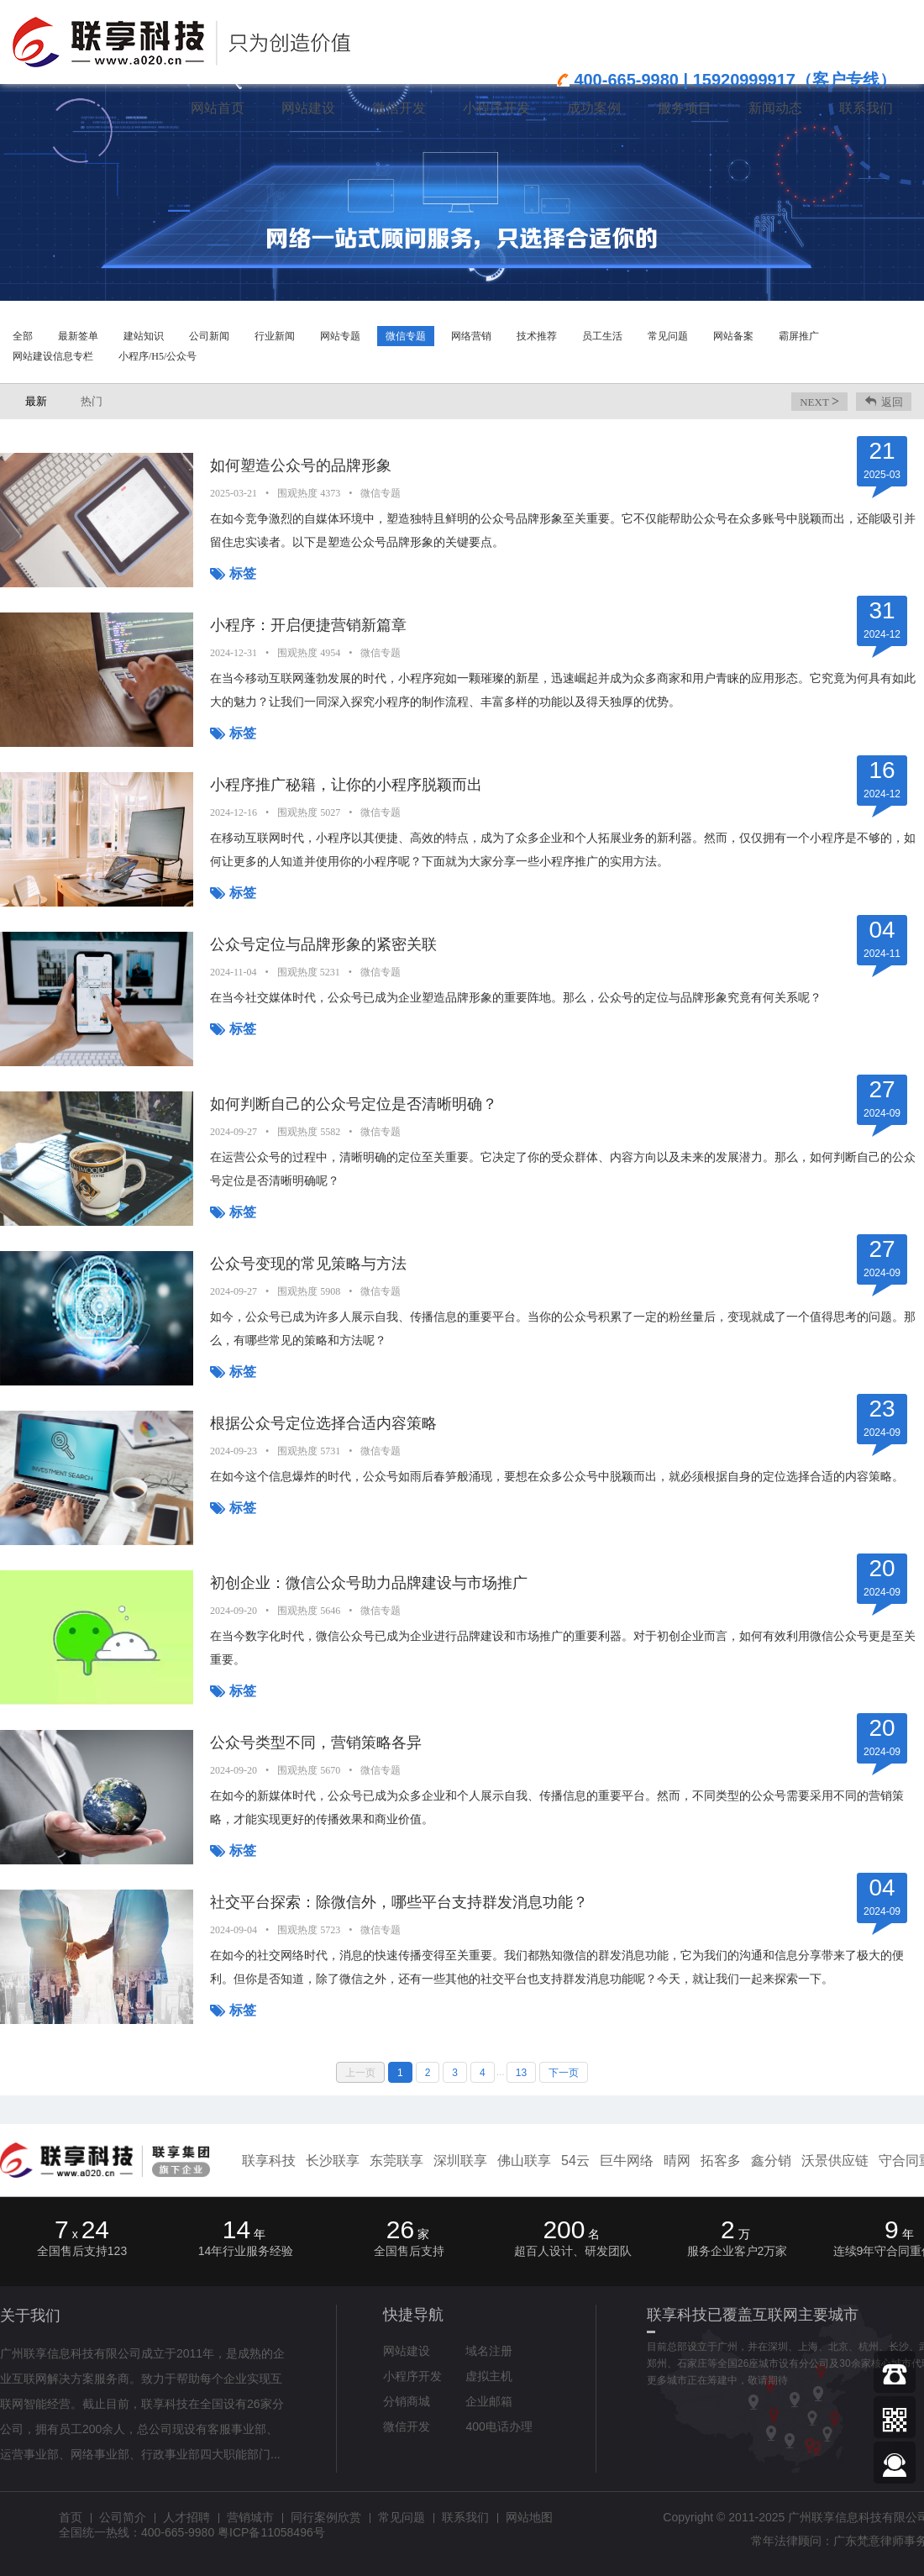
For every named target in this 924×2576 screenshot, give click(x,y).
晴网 (677, 2160)
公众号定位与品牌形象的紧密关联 (323, 944)
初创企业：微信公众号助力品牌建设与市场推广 (369, 1583)
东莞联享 (396, 2160)
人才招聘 (186, 2517)
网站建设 (406, 2351)
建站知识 (143, 336)
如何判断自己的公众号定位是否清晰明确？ (353, 1104)
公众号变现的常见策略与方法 (308, 1263)
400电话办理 (498, 2426)
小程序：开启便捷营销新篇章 (308, 625)
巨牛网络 (627, 2160)
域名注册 (488, 2351)
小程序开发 (412, 2376)
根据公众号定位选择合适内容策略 (323, 1423)
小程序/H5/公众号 (157, 356)
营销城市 (250, 2517)
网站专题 (340, 336)
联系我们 (465, 2517)
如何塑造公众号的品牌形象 (300, 465)
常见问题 (668, 336)
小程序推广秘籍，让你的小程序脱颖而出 (346, 784)
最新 (36, 401)
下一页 (564, 2073)
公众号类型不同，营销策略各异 (316, 1742)
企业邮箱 (488, 2401)
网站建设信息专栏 (53, 356)
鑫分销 (771, 2160)
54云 (575, 2160)
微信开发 (406, 2426)
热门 (91, 401)
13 (521, 2073)
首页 (70, 2517)
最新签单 (78, 336)
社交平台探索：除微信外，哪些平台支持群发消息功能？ (399, 1902)
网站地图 (529, 2517)
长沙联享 (333, 2160)
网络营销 (471, 336)
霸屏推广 (799, 336)
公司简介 (122, 2517)
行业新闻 (275, 336)
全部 (23, 336)
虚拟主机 (488, 2376)
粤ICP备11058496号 (271, 2532)
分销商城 (406, 2401)
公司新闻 (209, 336)
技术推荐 (537, 336)
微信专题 (406, 336)
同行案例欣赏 (326, 2517)
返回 (892, 402)
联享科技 (269, 2160)
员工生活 (602, 336)
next (819, 401)
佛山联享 (524, 2160)
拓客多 (721, 2160)
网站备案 (733, 336)
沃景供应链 (835, 2160)
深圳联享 (460, 2160)
